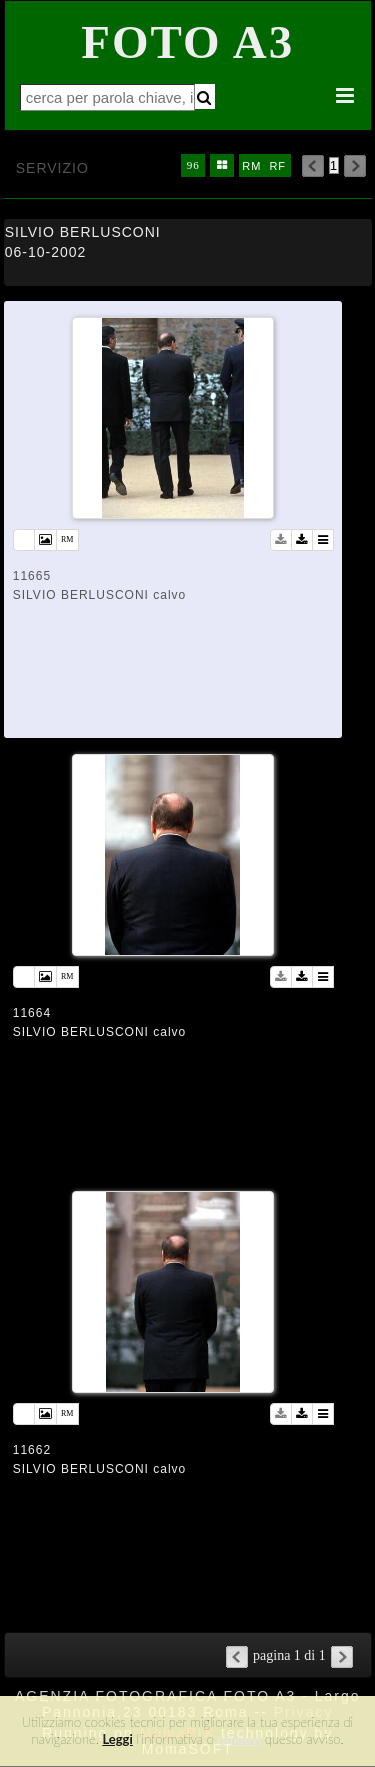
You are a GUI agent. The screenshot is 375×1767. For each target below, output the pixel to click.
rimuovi (240, 1739)
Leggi (117, 1739)
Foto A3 (187, 42)
